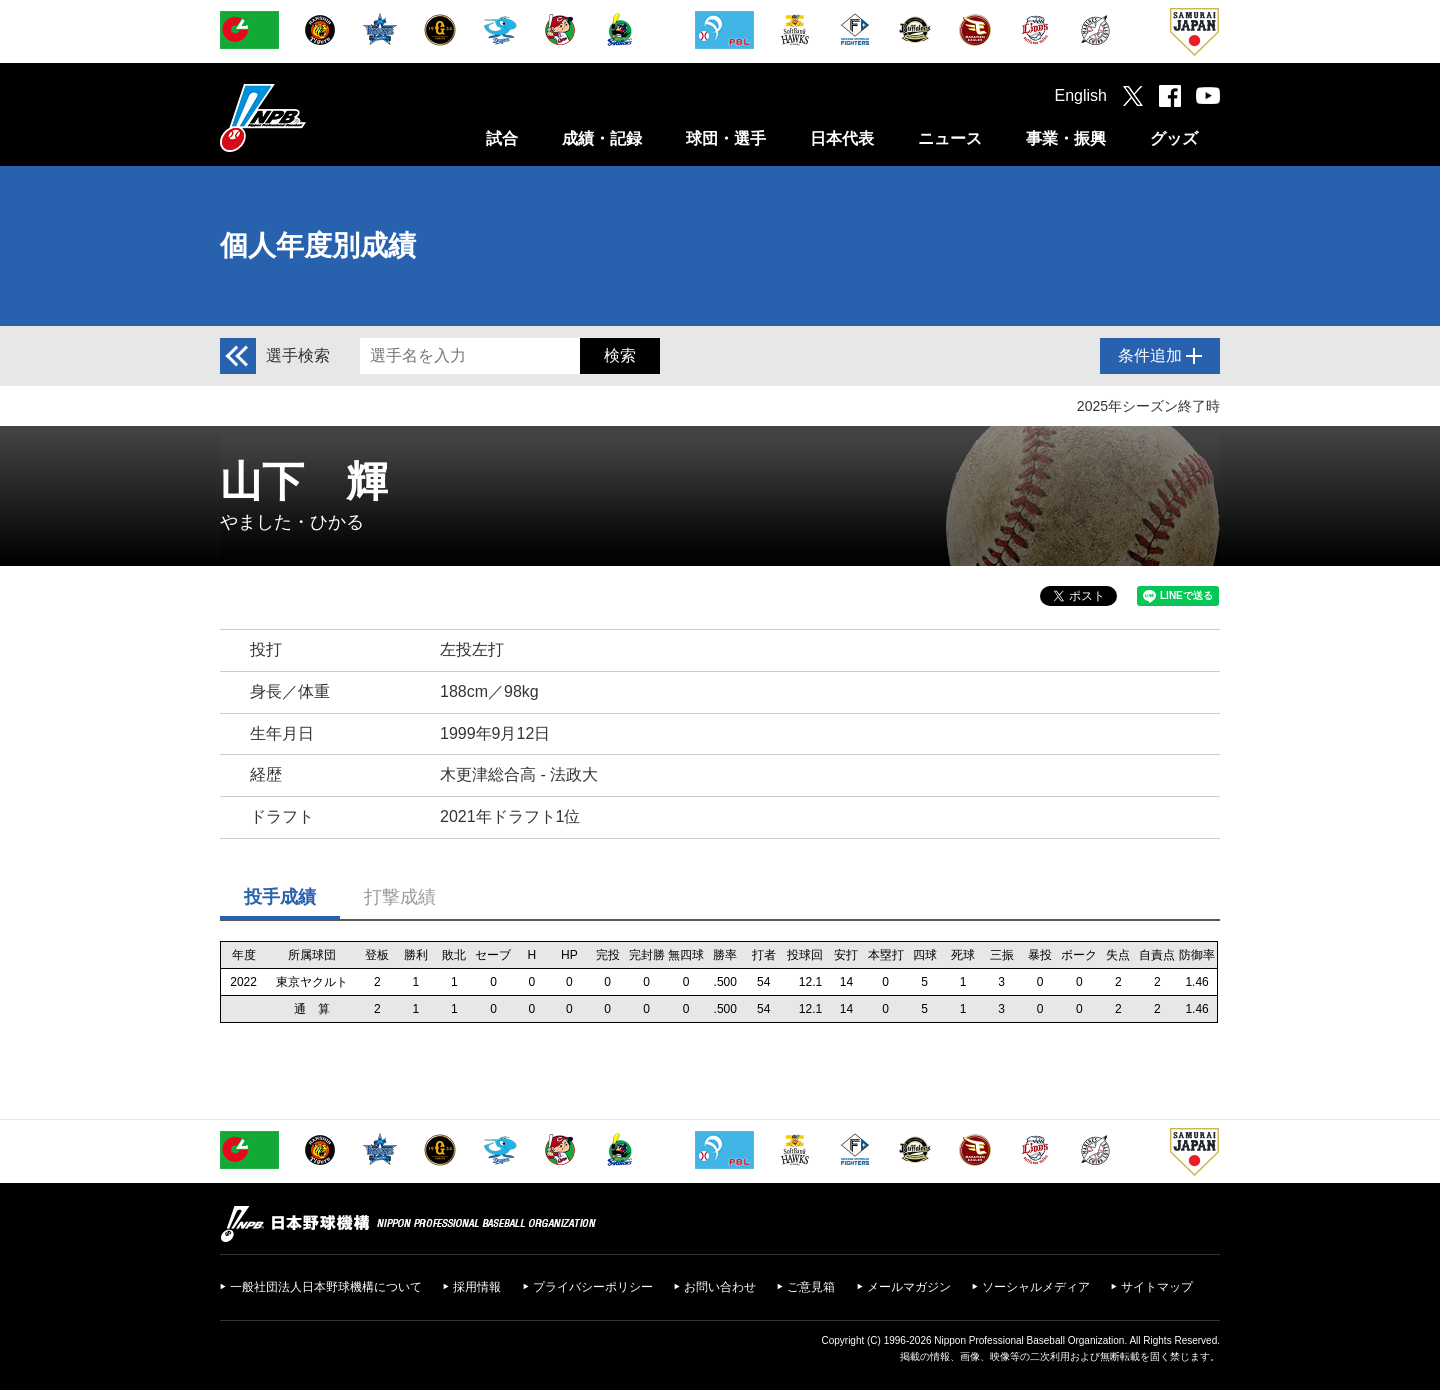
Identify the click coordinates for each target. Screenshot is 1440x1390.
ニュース (950, 138)
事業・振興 (1066, 138)
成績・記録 (602, 138)
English (1081, 95)
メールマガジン (909, 1287)
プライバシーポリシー (593, 1287)
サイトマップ (1157, 1287)
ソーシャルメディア (1036, 1287)
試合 (502, 138)
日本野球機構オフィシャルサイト (313, 117)
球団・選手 (726, 138)
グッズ (1174, 138)
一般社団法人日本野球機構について (326, 1287)
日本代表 (842, 138)
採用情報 (477, 1287)
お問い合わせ (720, 1287)
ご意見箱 (811, 1287)
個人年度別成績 (318, 245)
